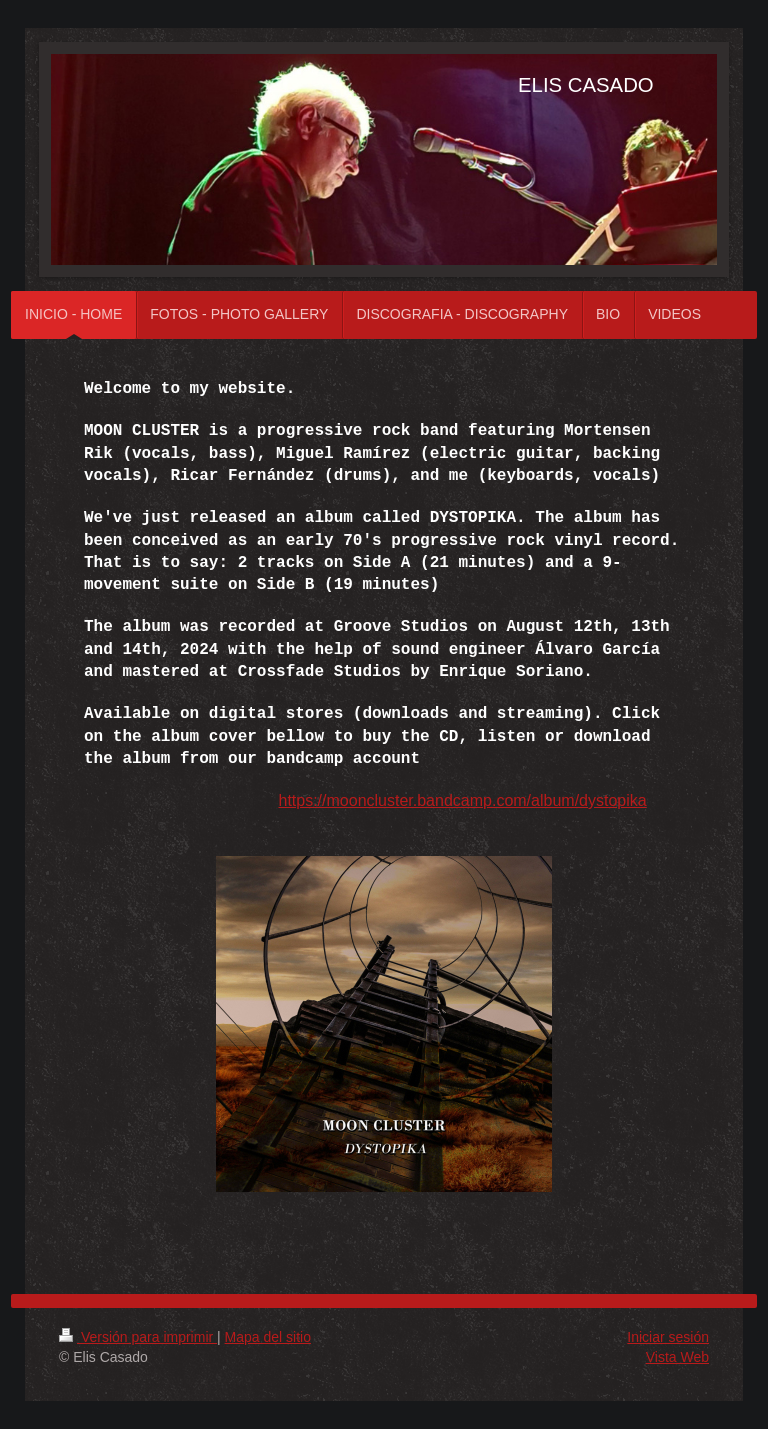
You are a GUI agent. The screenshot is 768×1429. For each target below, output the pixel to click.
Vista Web (677, 1357)
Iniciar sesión (668, 1337)
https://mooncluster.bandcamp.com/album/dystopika (462, 800)
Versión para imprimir (138, 1337)
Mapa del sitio (268, 1337)
